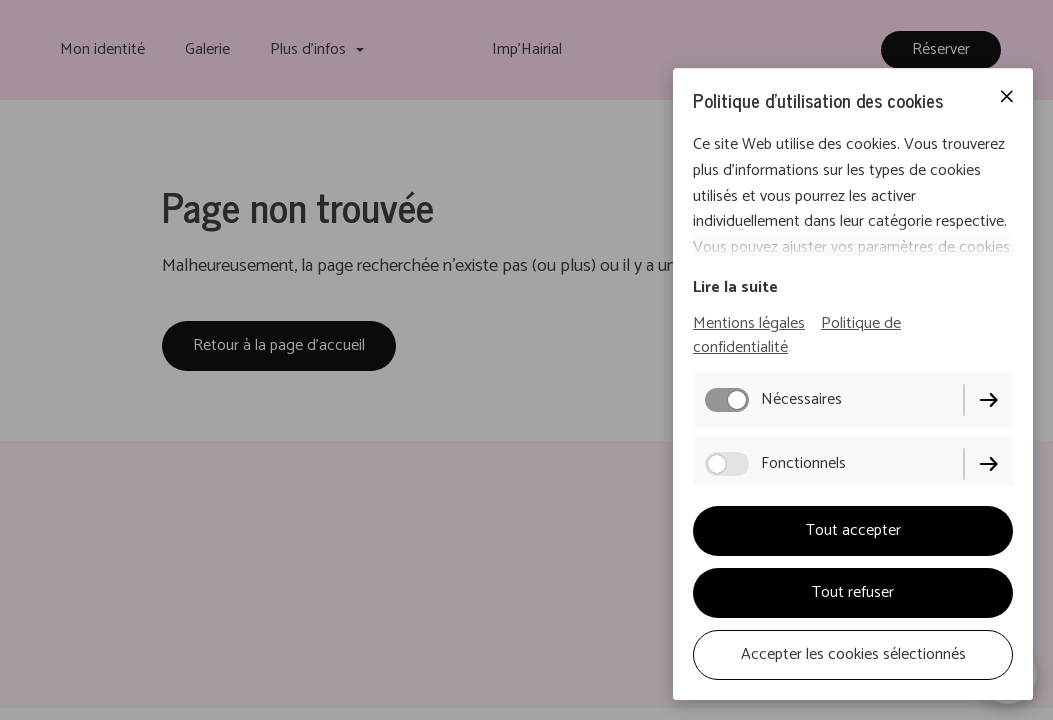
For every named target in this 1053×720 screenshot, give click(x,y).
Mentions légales (749, 323)
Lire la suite (735, 287)
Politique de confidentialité (797, 335)
